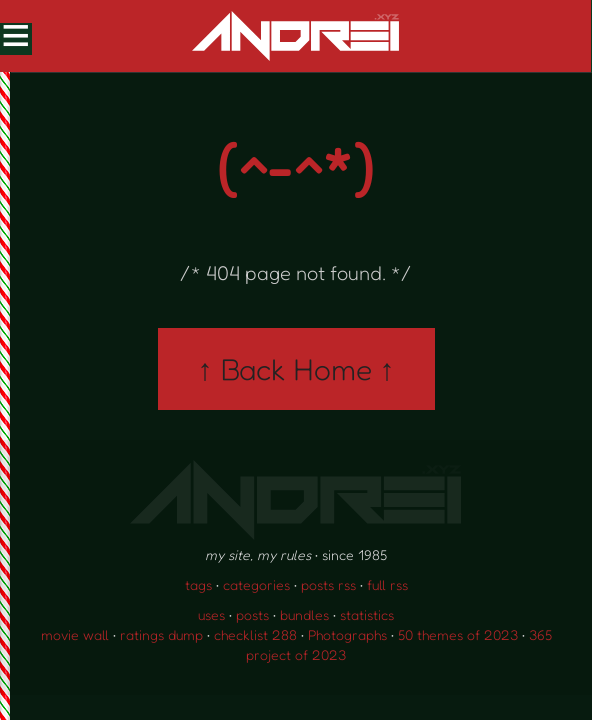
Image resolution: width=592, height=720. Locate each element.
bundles (304, 614)
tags (198, 584)
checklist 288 (255, 634)
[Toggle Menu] (15, 38)
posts (252, 614)
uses (211, 614)
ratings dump (161, 634)
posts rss (328, 584)
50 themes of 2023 (458, 634)
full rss (387, 584)
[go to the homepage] (295, 36)
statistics (367, 614)
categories (256, 584)
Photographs (347, 634)
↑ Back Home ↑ (296, 369)
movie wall (75, 634)
